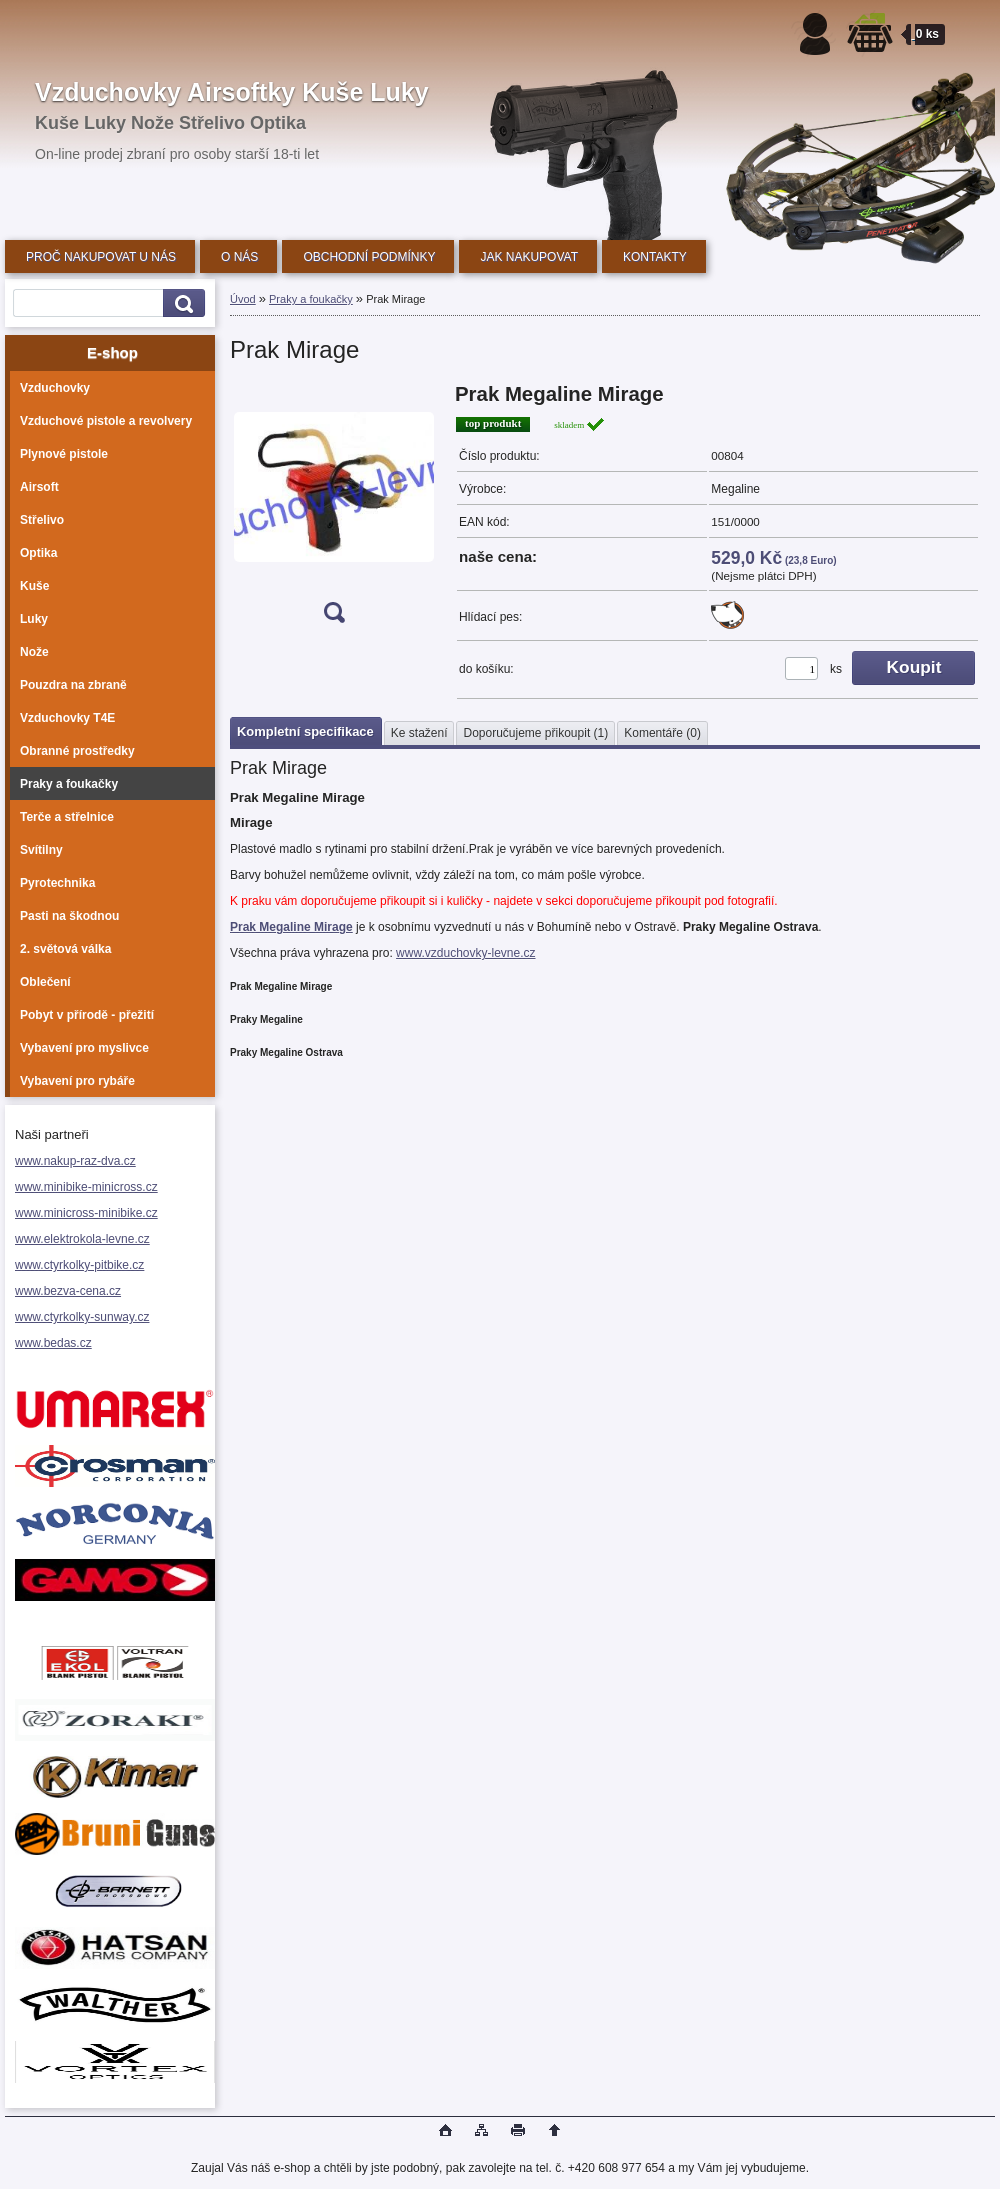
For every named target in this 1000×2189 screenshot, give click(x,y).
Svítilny (41, 850)
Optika (38, 553)
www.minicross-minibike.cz (86, 1213)
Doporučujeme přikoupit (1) (535, 733)
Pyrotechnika (57, 883)
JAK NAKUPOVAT (529, 257)
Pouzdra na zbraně (73, 685)
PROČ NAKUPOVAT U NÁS (101, 257)
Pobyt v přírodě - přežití (87, 1015)
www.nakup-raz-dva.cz (75, 1161)
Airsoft (39, 487)
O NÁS (239, 257)
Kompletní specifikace (305, 731)
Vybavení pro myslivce (84, 1048)
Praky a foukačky (69, 784)
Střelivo (42, 520)
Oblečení (45, 982)
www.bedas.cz (53, 1343)
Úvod (243, 299)
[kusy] (801, 668)
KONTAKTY (655, 257)
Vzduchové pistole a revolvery (106, 421)
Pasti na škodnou (69, 916)
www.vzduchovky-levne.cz (465, 953)
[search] (181, 303)
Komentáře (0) (662, 733)
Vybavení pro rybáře (77, 1081)
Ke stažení (419, 733)
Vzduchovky (55, 388)
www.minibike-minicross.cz (86, 1187)
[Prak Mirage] (334, 509)
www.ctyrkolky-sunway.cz (82, 1317)
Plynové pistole (64, 454)
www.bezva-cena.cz (68, 1291)
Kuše (34, 586)
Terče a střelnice (67, 817)
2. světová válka (65, 949)
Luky (34, 619)
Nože (34, 652)
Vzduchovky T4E (67, 718)
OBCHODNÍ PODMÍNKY (369, 257)
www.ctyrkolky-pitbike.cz (79, 1265)
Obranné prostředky (77, 751)
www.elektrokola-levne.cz (82, 1239)
